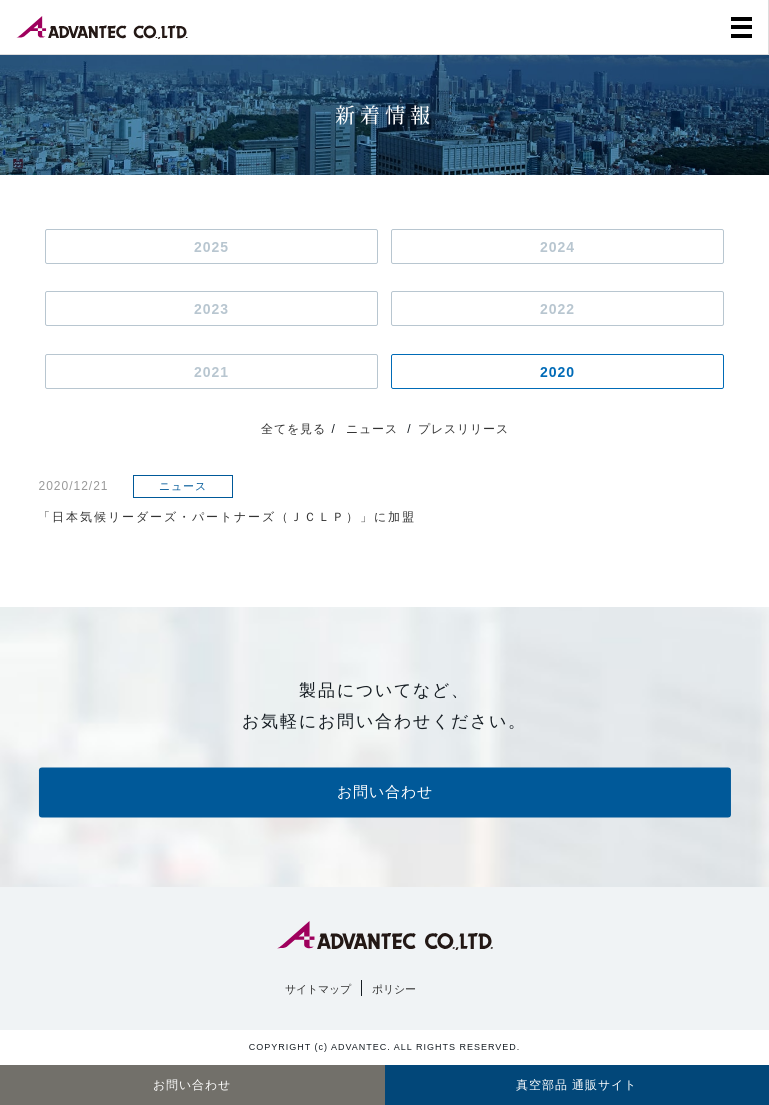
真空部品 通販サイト (576, 1085)
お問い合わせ (385, 792)
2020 (557, 372)
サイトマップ (318, 989)
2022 (557, 309)
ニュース (372, 429)
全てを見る (293, 429)
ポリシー (394, 989)
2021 (211, 372)
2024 (557, 247)
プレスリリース (463, 429)
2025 (211, 247)
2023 (211, 309)
